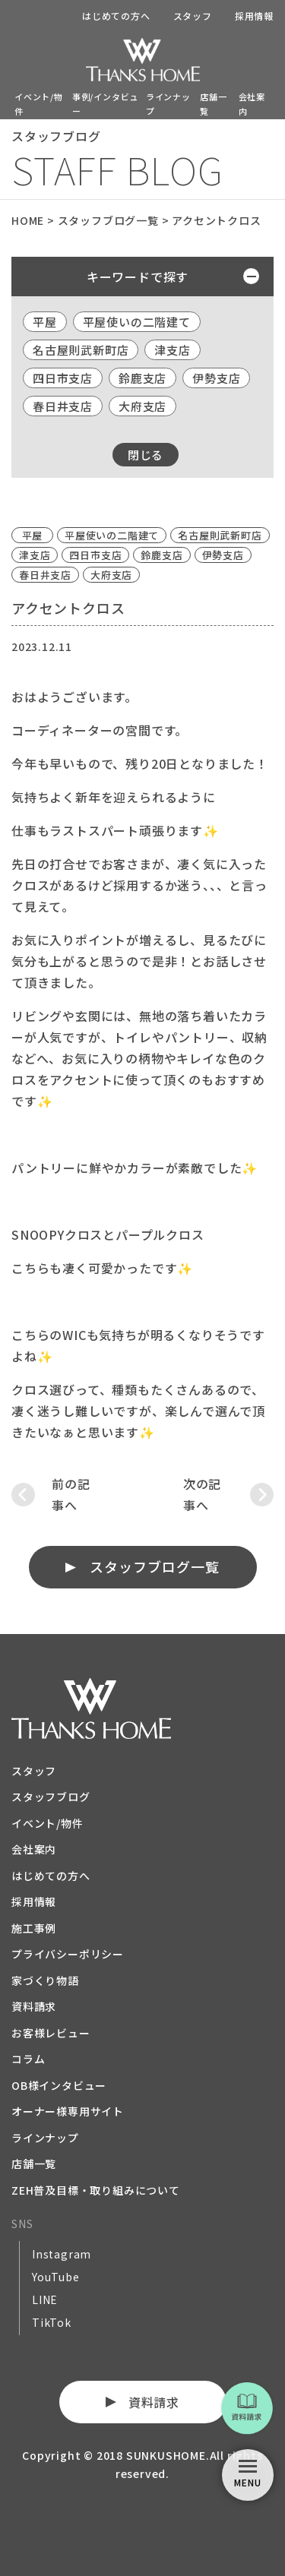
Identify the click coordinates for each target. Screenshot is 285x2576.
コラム (28, 2058)
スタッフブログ (50, 1796)
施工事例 (33, 1928)
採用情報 (254, 15)
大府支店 (142, 406)
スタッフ (192, 15)
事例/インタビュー (105, 103)
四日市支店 (63, 378)
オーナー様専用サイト (67, 2111)
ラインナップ (168, 103)
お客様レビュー (50, 2032)
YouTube (56, 2276)
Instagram (61, 2254)
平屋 (45, 322)
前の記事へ (71, 1494)
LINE (45, 2299)
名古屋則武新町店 (80, 350)
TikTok (51, 2322)
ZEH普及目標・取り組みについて (95, 2190)
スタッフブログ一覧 (154, 1566)
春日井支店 (63, 406)
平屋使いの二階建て (137, 322)
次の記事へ (202, 1494)
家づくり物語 (45, 1980)
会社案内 (252, 103)
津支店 (172, 350)
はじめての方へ (116, 15)
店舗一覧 (213, 103)
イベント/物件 (38, 103)
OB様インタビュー (58, 2085)
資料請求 (33, 2006)
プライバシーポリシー (67, 1953)
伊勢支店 (216, 378)
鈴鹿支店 (142, 378)
